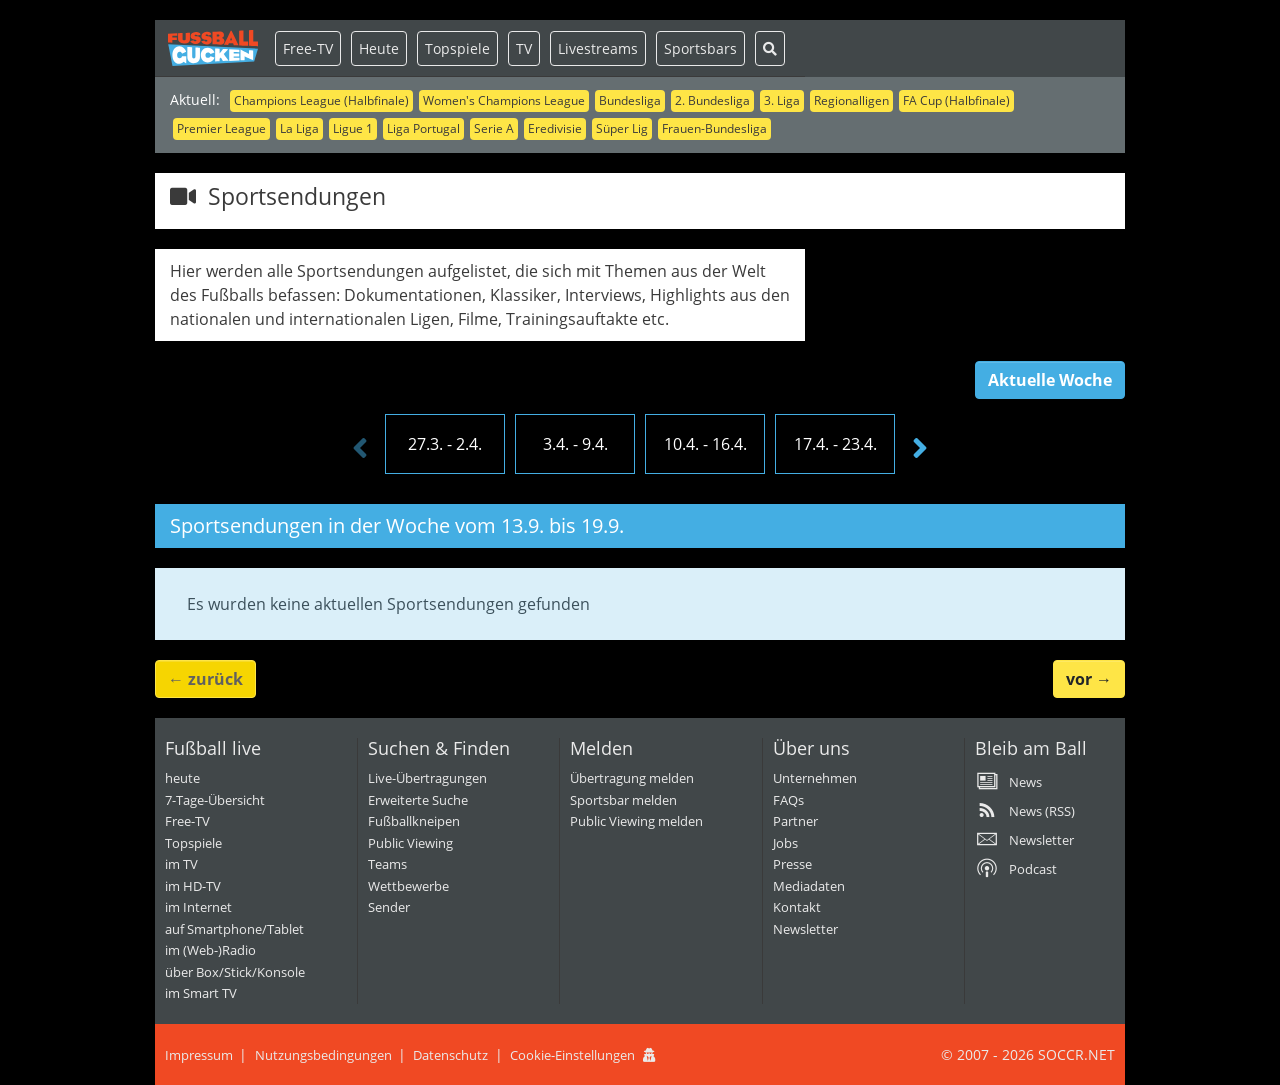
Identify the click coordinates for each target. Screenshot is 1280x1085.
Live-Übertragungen (427, 778)
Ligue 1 (353, 128)
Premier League (221, 128)
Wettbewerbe (408, 886)
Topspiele (457, 48)
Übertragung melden (632, 778)
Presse (792, 864)
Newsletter (805, 929)
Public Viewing (410, 843)
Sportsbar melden (623, 800)
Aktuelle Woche (1050, 380)
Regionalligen (851, 100)
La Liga (299, 128)
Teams (387, 864)
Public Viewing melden (636, 821)
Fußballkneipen (414, 821)
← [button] (205, 679)
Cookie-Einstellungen (572, 1055)
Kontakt (797, 907)
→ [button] (1089, 679)
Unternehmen (815, 778)
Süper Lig (622, 128)
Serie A (494, 128)
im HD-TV (193, 886)
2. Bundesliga (712, 100)
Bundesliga (630, 100)
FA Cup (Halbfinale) (956, 100)
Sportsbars (700, 48)
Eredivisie (555, 128)
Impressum (199, 1055)
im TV (181, 864)
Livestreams (598, 48)
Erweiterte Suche (418, 800)
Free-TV (308, 48)
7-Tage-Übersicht (215, 800)
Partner (795, 821)
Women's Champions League (504, 100)
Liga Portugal (423, 128)
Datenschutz (450, 1055)
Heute (379, 48)
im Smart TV (201, 993)
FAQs (788, 800)
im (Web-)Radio (210, 950)
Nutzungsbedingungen (323, 1055)
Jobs (785, 843)
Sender (389, 907)
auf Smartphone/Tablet (234, 929)
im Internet (198, 907)
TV (524, 48)
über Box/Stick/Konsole (235, 972)
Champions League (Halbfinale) (321, 100)
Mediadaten (809, 886)
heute (182, 778)
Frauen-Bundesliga (714, 128)
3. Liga (782, 100)
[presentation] (360, 449)
